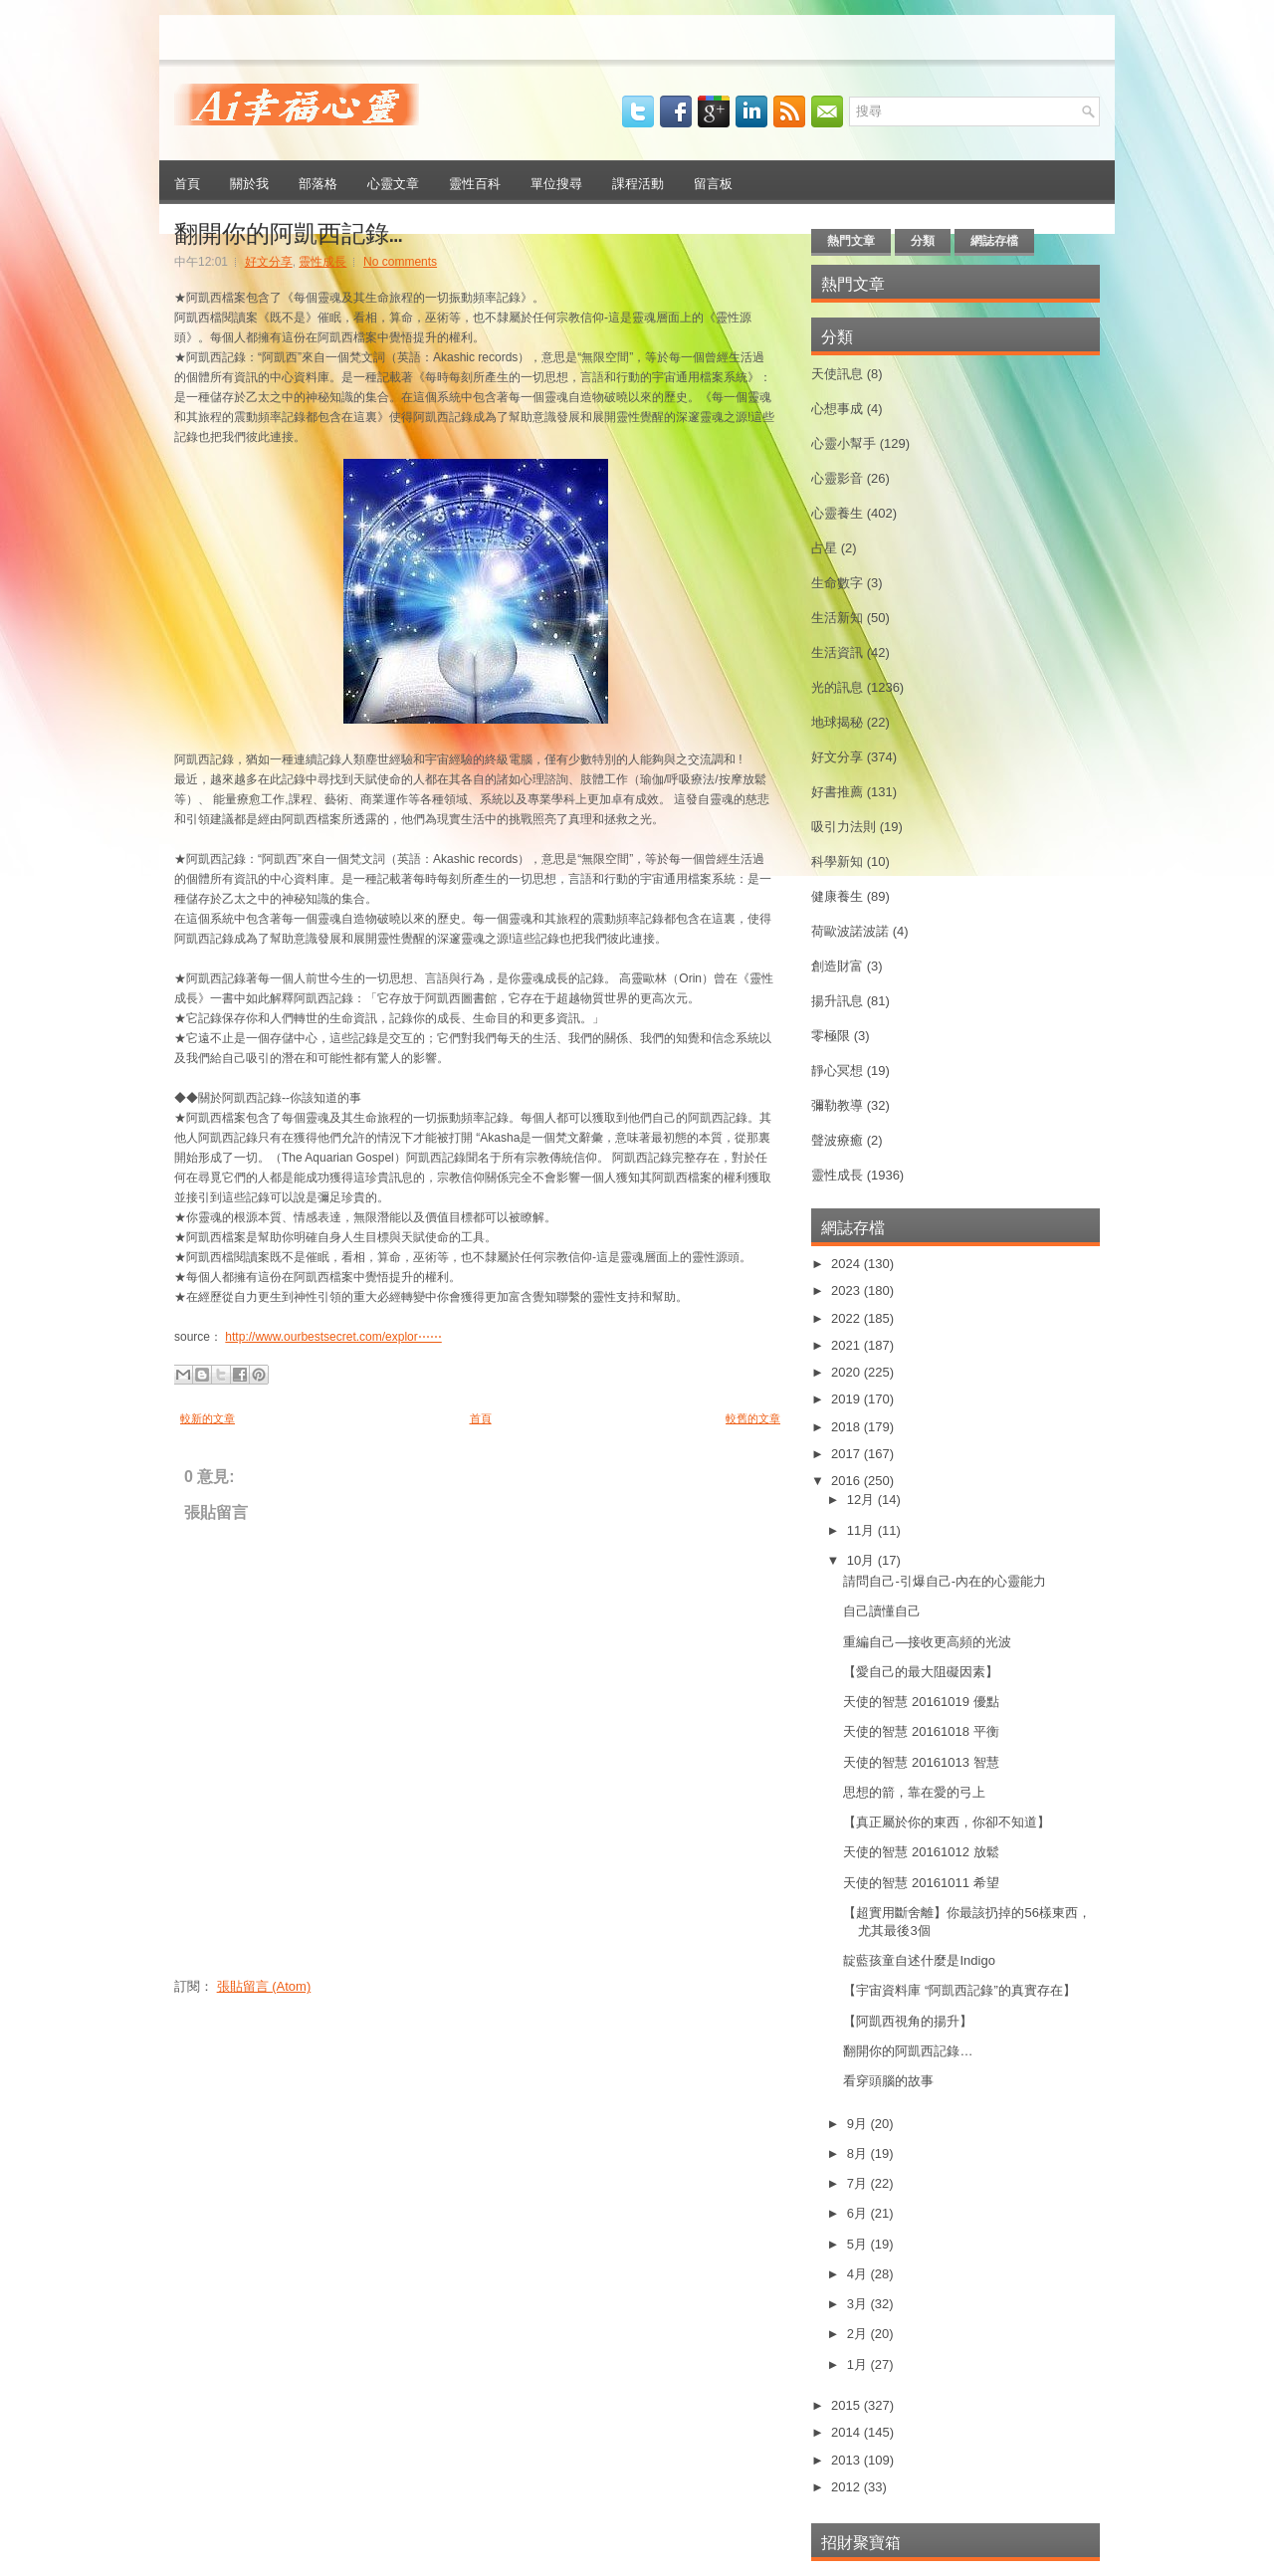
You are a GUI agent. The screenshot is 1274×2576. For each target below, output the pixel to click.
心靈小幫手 (843, 443)
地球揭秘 (837, 722)
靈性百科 (475, 182)
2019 (847, 1399)
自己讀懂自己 (882, 1611)
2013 (847, 2460)
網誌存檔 (994, 241)
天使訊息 (837, 373)
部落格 (318, 182)
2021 (847, 1345)
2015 (847, 2405)
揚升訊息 (837, 1000)
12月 (862, 1499)
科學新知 (837, 861)
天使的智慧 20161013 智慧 (920, 1762)
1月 (859, 2364)
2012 (847, 2486)
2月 (859, 2333)
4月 (859, 2273)
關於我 (249, 182)
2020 (847, 1372)
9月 (859, 2123)
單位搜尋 (556, 182)
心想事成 (837, 408)
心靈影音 (837, 478)
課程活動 (638, 182)
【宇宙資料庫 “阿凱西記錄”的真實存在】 (959, 1990)
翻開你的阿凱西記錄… (288, 231)
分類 (923, 241)
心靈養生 (837, 513)
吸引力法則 (843, 826)
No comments (400, 262)
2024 (847, 1263)
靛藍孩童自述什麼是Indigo (918, 1960)
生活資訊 (837, 652)
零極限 (830, 1035)
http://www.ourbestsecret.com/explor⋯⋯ (333, 1337)
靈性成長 (322, 262)
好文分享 (269, 262)
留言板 (713, 182)
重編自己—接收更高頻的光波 (927, 1641)
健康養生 (837, 896)
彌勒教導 (837, 1105)
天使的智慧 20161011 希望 (920, 1882)
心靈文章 (393, 182)
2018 (847, 1426)
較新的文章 (207, 1418)
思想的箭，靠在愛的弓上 (914, 1792)
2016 (847, 1480)
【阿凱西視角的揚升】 (907, 2021)
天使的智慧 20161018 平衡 (920, 1731)
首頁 (187, 182)
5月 (859, 2244)
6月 (859, 2213)
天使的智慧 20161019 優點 (920, 1701)
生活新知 (837, 617)
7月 (859, 2183)
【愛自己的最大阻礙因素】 (920, 1671)
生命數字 (837, 582)
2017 (847, 1453)
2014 (847, 2432)
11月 (862, 1530)
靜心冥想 (837, 1070)
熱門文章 (851, 241)
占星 (824, 547)
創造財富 (837, 966)
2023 (847, 1290)
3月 (859, 2303)
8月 (859, 2153)
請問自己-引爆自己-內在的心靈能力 (944, 1581)
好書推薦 (837, 791)
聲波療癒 (837, 1140)
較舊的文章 (753, 1418)
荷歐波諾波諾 (850, 931)
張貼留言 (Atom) (264, 1986)
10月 (862, 1560)
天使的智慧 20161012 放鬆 (920, 1851)
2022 (847, 1318)
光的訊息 (837, 687)
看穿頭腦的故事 (888, 2080)
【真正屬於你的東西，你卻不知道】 (946, 1822)
